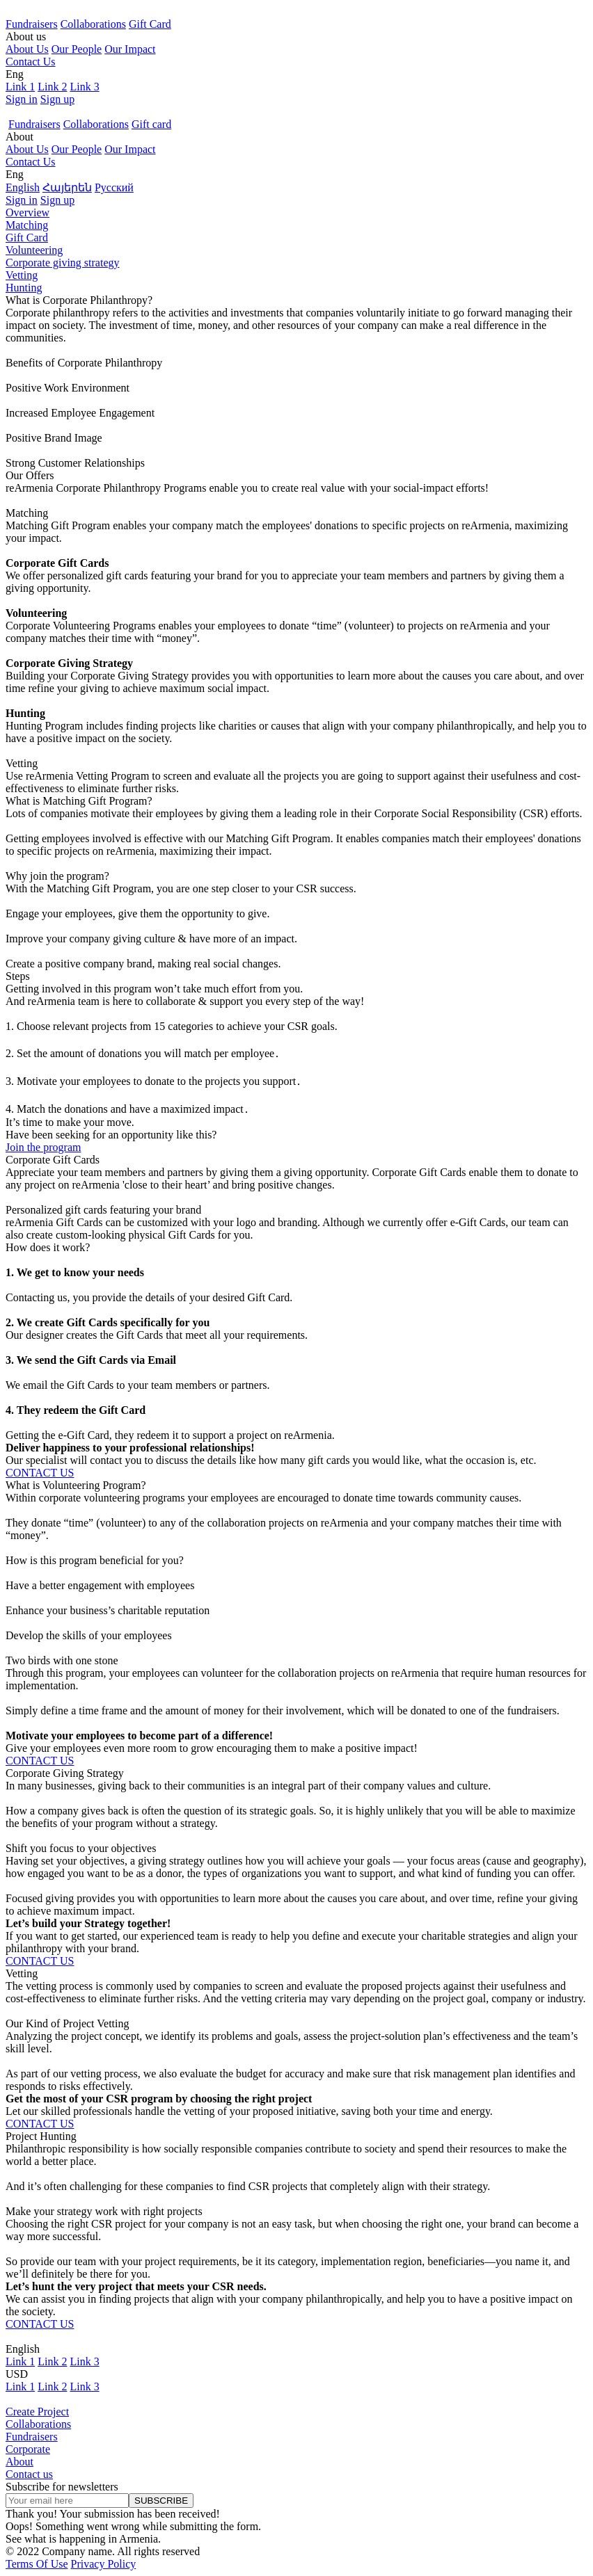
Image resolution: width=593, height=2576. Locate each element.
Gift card (151, 124)
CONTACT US (40, 1473)
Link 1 (20, 86)
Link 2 (52, 86)
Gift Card (150, 24)
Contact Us (31, 61)
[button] (296, 37)
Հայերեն (67, 187)
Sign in (22, 99)
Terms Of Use (37, 2564)
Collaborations (93, 24)
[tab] (296, 213)
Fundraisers (32, 24)
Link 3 (84, 86)
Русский (114, 187)
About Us (27, 49)
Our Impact (129, 49)
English (23, 187)
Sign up (57, 99)
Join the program (43, 1147)
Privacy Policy (103, 2564)
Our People (77, 49)
